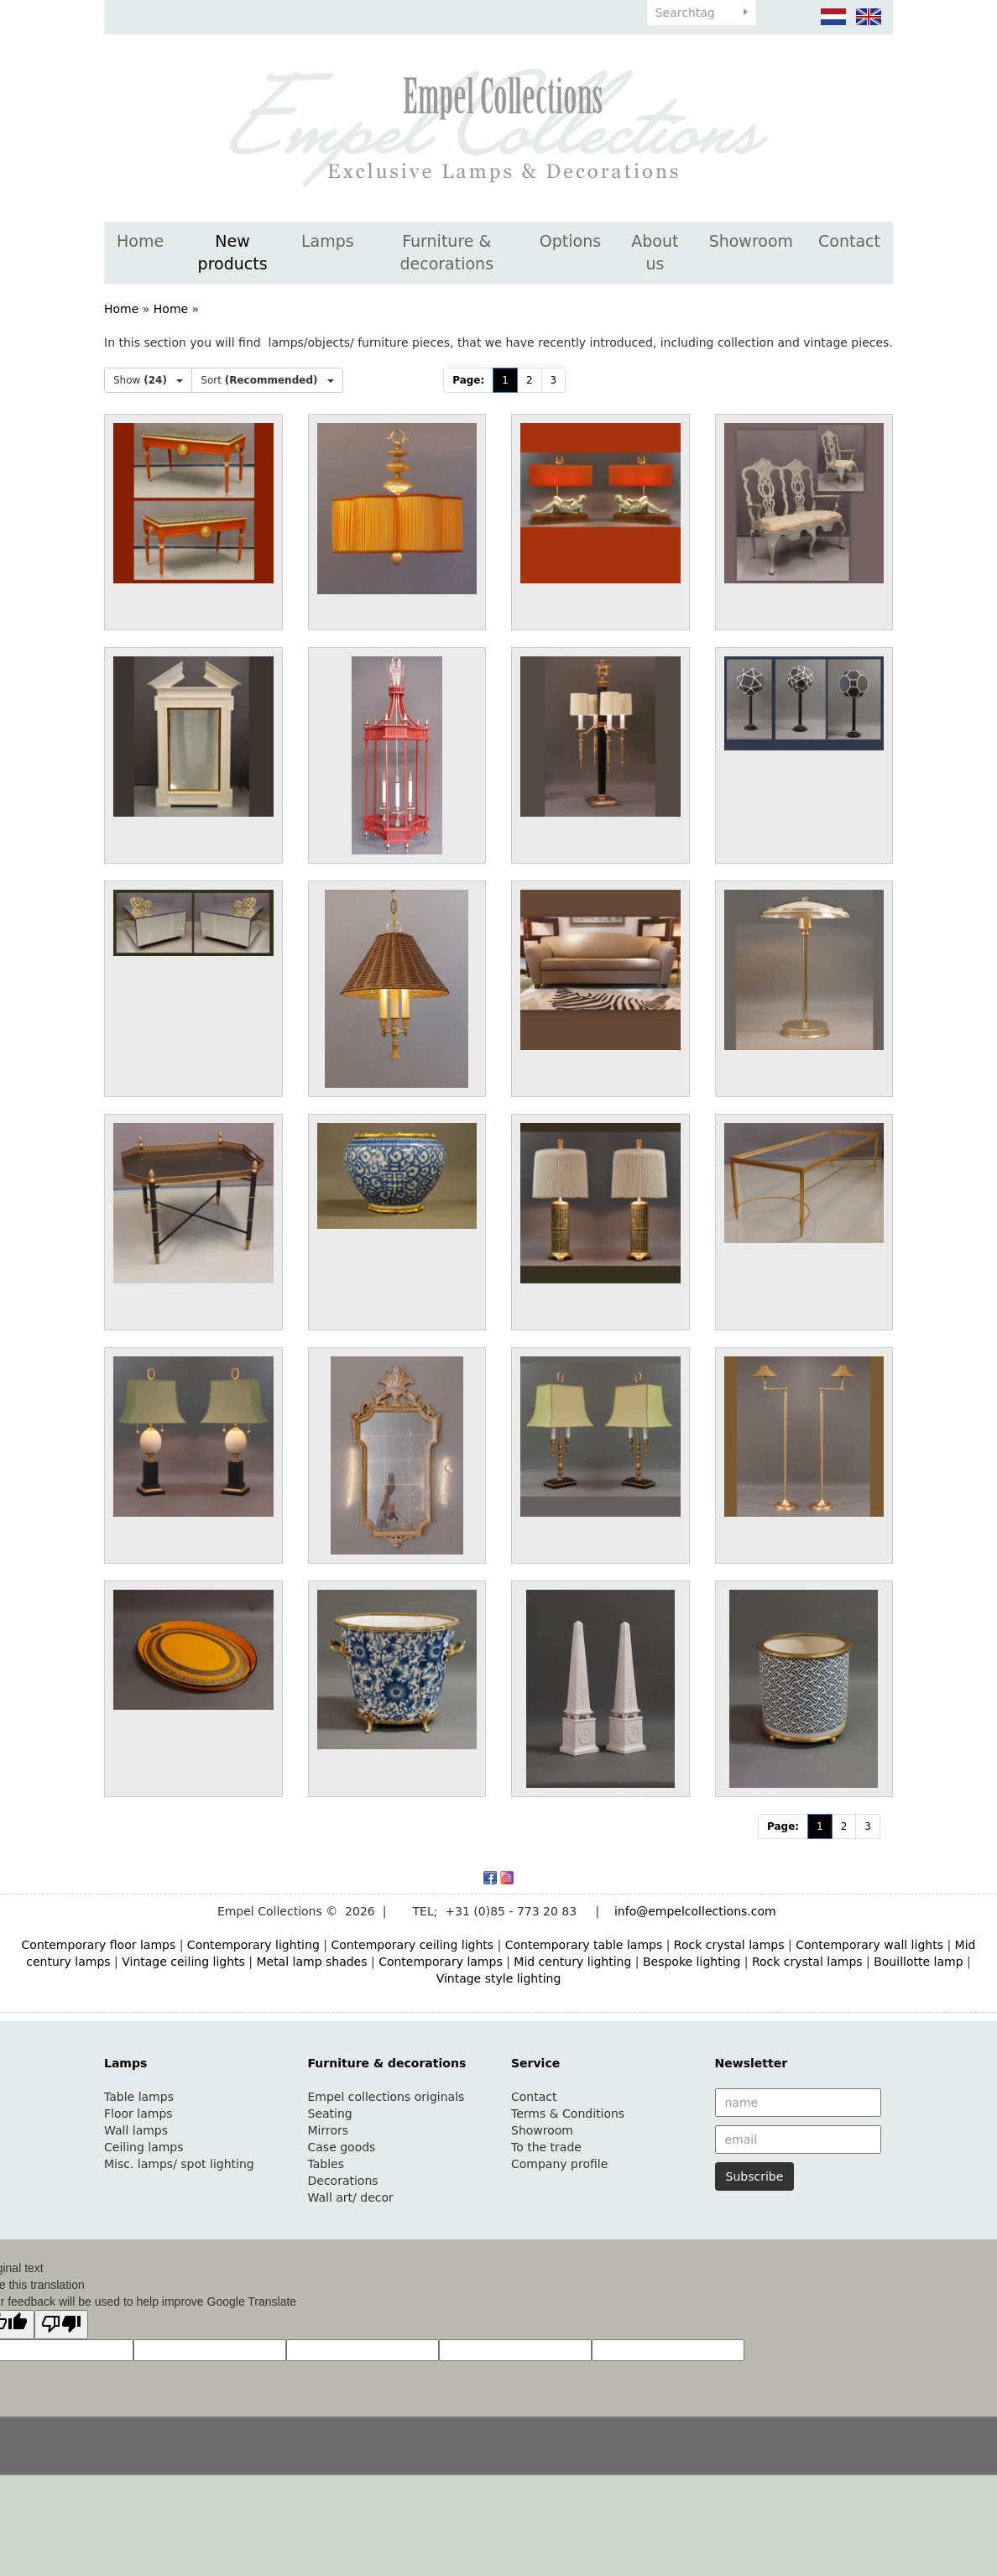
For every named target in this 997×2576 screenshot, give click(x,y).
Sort (267, 380)
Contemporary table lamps (583, 1945)
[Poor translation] (61, 2324)
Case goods (342, 2147)
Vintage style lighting (498, 1978)
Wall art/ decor (351, 2197)
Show (148, 380)
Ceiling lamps (144, 2147)
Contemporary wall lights (869, 1945)
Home (140, 241)
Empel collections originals (386, 2096)
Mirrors (328, 2130)
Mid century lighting (572, 1961)
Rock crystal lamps (729, 1945)
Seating (330, 2113)
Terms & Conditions (567, 2113)
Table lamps (139, 2096)
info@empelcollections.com (695, 1911)
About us (654, 252)
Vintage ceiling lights (183, 1961)
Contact (849, 241)
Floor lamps (138, 2113)
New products (233, 252)
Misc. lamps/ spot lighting (179, 2164)
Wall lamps (136, 2130)
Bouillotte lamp (918, 1961)
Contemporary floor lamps (99, 1945)
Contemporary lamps (440, 1961)
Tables (326, 2164)
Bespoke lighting (691, 1961)
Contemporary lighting (253, 1945)
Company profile (559, 2164)
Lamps (327, 241)
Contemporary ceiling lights (412, 1945)
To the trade (546, 2147)
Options (570, 241)
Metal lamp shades (311, 1961)
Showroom (751, 241)
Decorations (343, 2180)
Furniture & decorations (446, 252)
